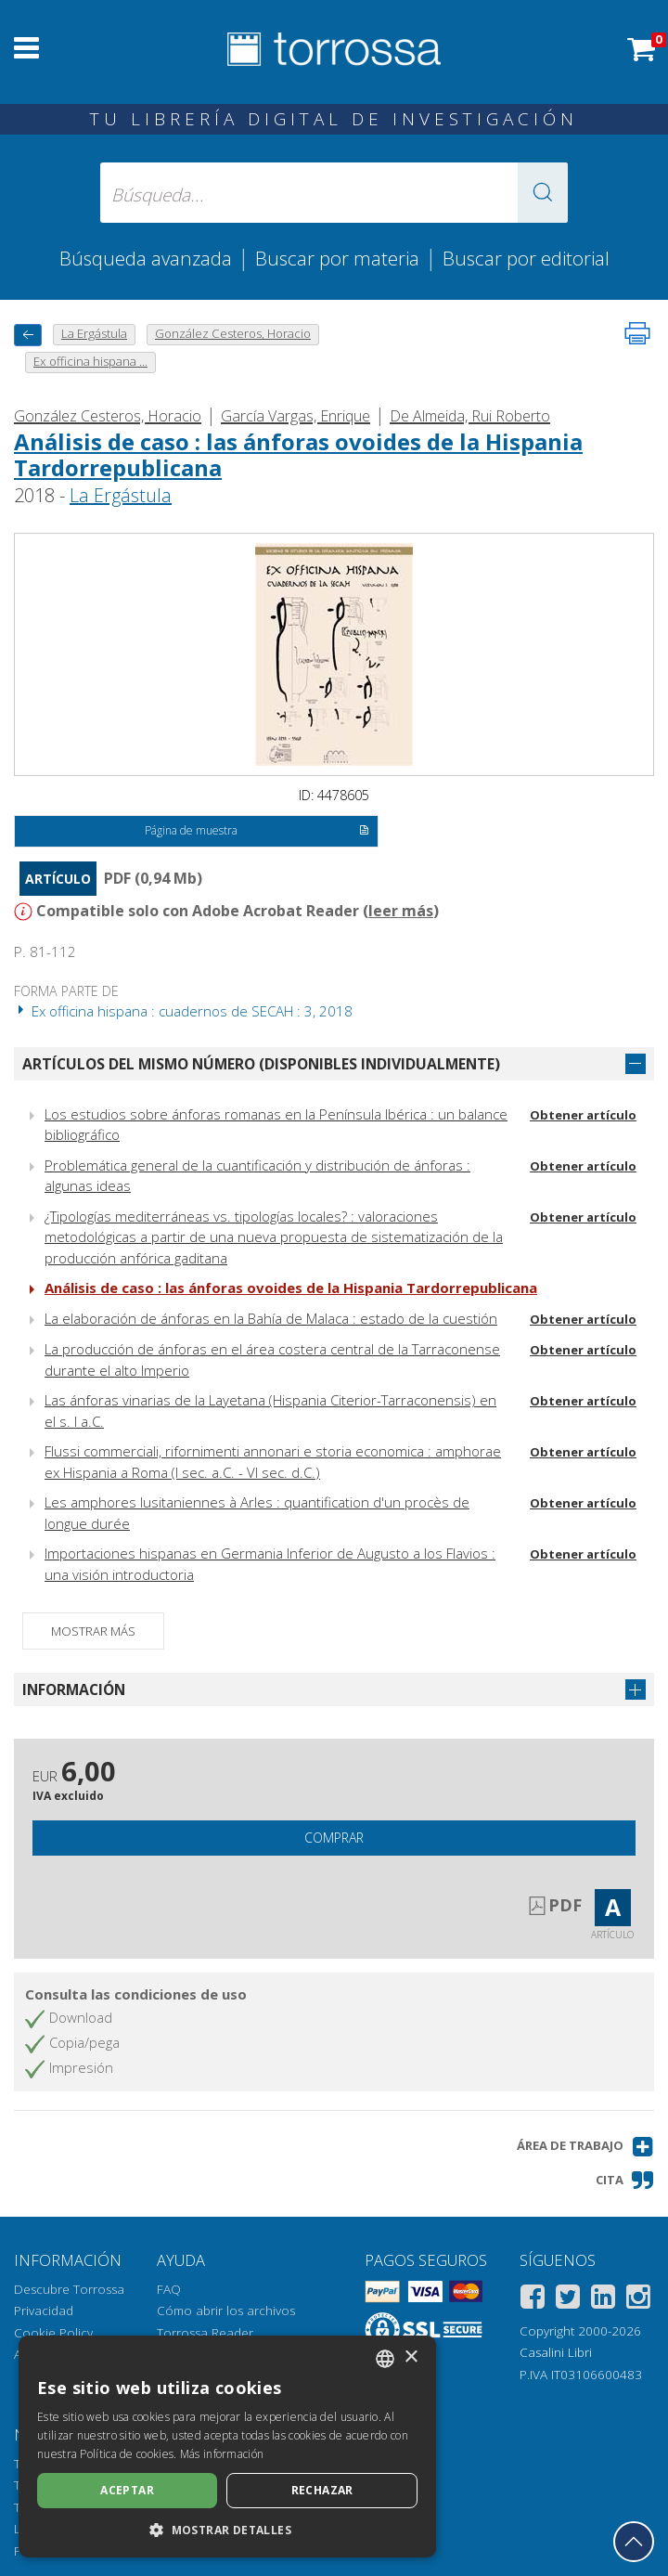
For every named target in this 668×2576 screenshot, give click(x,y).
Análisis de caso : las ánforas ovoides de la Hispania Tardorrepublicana (298, 455)
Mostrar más (93, 1631)
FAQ (169, 2289)
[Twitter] (568, 2300)
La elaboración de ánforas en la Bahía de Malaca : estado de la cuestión (271, 1318)
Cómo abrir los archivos (226, 2310)
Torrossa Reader (205, 2332)
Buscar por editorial (526, 258)
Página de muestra (257, 832)
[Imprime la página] (637, 333)
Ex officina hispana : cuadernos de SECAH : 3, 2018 (183, 1011)
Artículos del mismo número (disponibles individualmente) (261, 1064)
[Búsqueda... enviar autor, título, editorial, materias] (334, 192)
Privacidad (43, 2310)
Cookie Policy (53, 2332)
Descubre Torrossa (69, 2289)
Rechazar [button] (322, 2490)
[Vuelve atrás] (28, 334)
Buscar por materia (337, 258)
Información (73, 1689)
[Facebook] (532, 2300)
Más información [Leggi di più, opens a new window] (222, 2454)
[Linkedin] (603, 2300)
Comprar (334, 1837)
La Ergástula (121, 495)
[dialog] (227, 2446)
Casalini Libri (556, 2352)
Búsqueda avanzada (145, 258)
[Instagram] (638, 2300)
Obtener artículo (583, 1115)
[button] (543, 192)
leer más (400, 910)
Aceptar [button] (127, 2490)
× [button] (411, 2357)
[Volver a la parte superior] (633, 2541)
